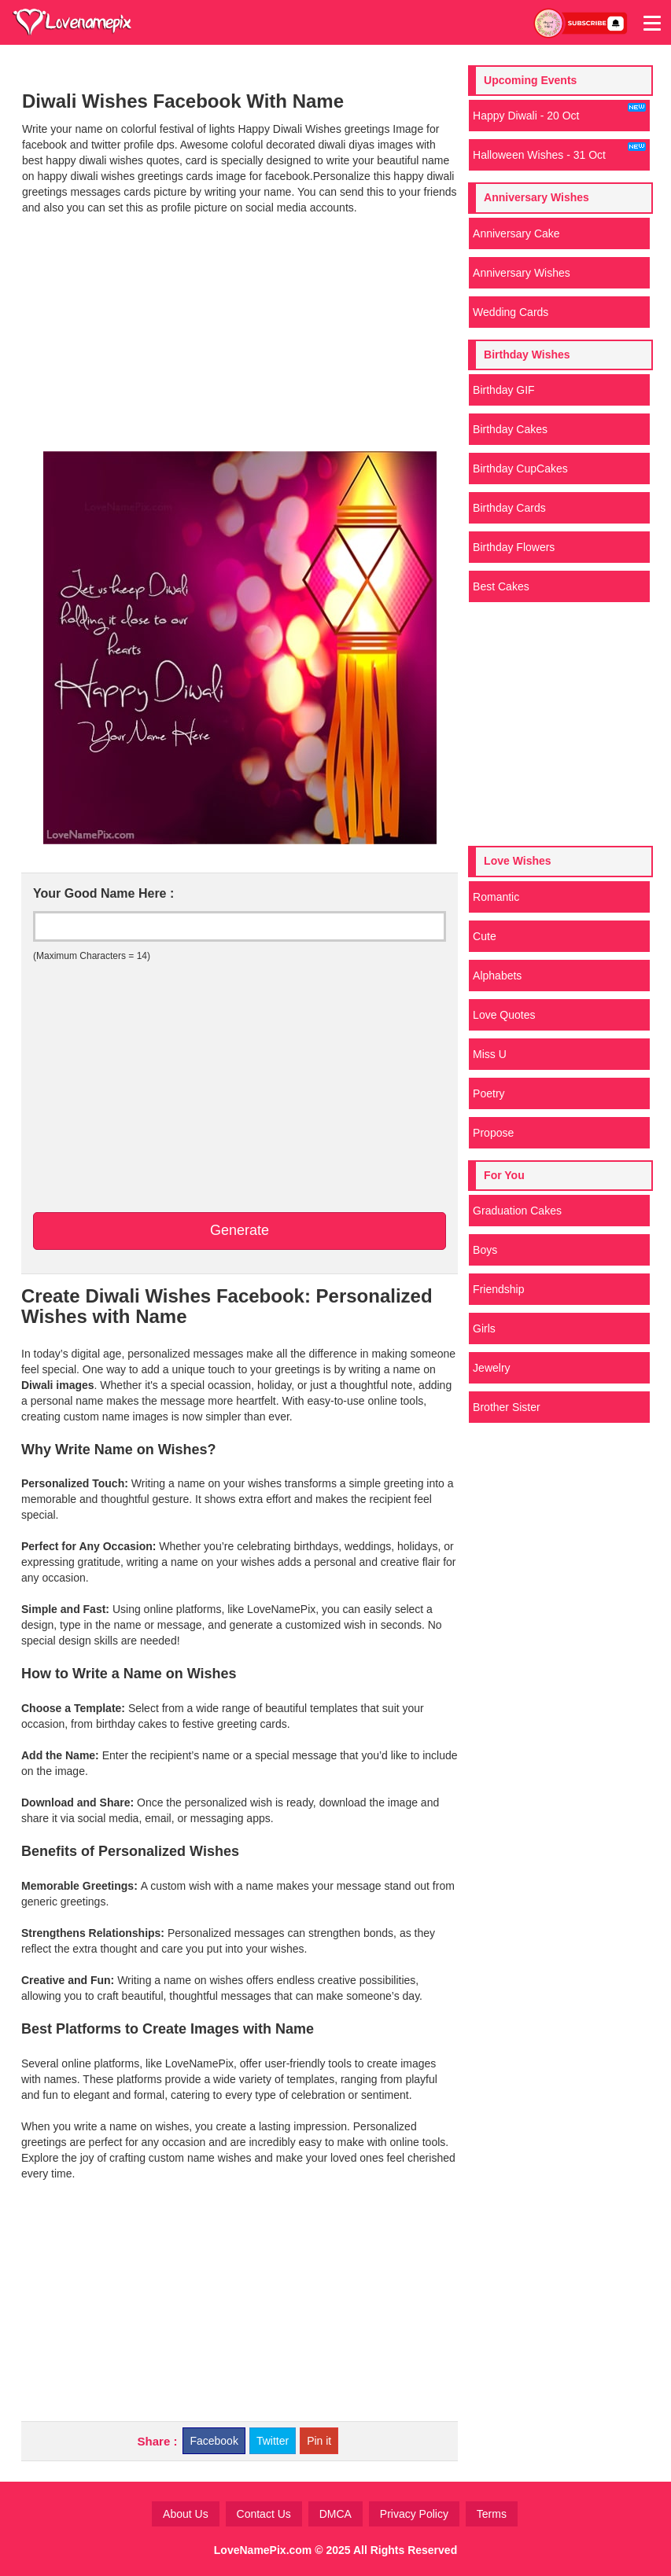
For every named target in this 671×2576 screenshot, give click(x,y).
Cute (484, 936)
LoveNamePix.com (263, 2550)
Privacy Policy (414, 2514)
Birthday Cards (509, 508)
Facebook (214, 2441)
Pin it (319, 2441)
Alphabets (497, 975)
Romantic (496, 897)
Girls (484, 1328)
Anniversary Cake (516, 233)
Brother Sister (506, 1407)
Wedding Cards (510, 312)
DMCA (335, 2514)
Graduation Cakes (517, 1210)
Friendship (498, 1289)
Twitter (272, 2441)
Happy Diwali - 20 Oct (559, 112)
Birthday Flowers (514, 547)
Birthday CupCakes (520, 468)
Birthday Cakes (510, 429)
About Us (185, 2514)
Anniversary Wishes (521, 272)
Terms (492, 2514)
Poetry (488, 1093)
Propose (493, 1132)
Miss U (490, 1054)
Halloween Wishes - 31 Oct (559, 151)
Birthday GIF (504, 390)
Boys (485, 1250)
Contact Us (264, 2514)
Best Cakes (501, 586)
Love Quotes (504, 1015)
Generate (239, 1230)
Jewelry (491, 1367)
